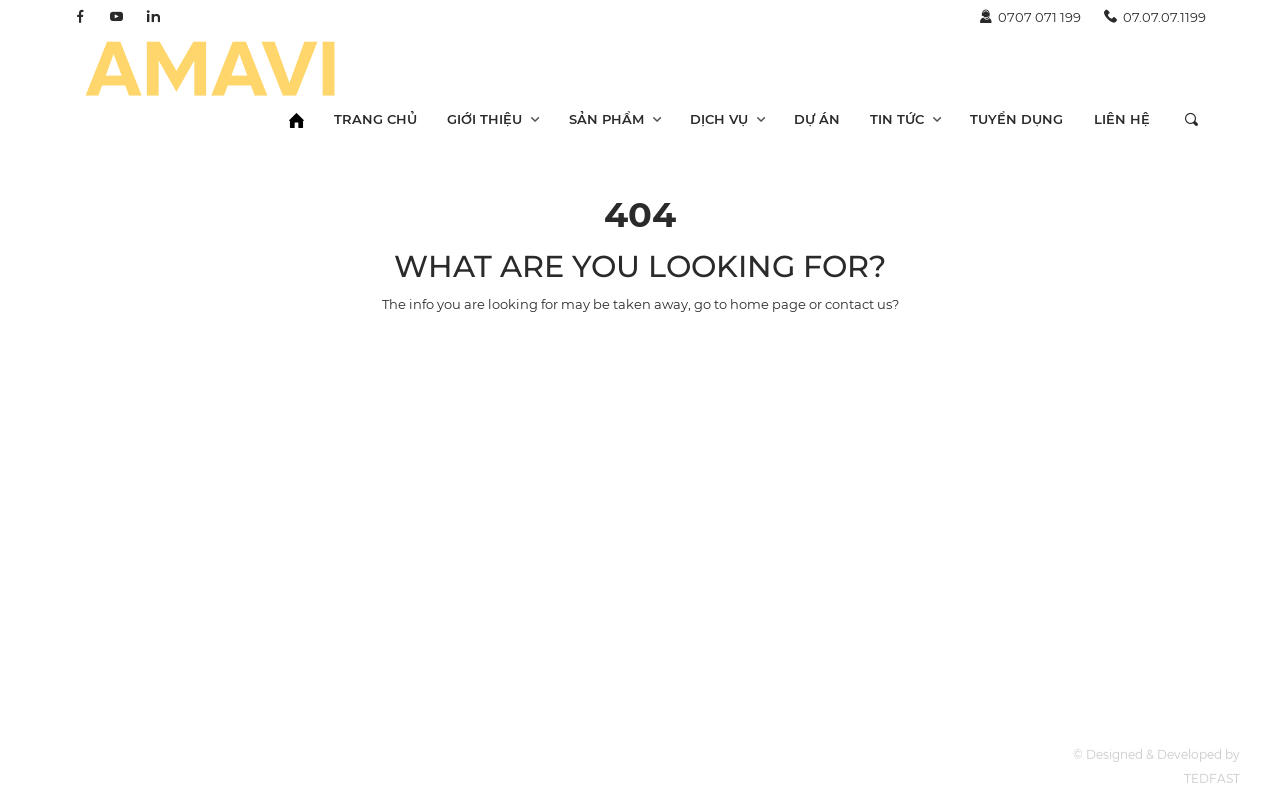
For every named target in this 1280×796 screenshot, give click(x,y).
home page (768, 304)
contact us (858, 304)
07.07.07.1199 (1155, 17)
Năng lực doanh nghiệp (878, 776)
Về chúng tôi (841, 752)
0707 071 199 (1030, 17)
